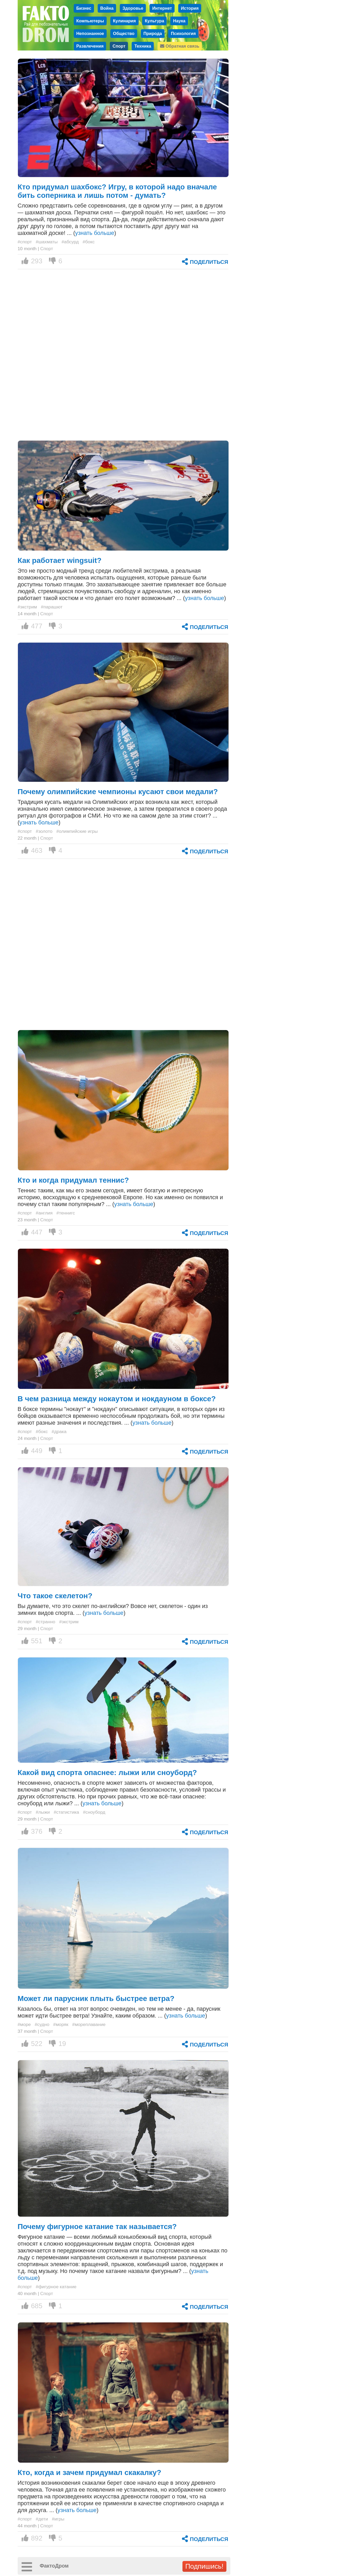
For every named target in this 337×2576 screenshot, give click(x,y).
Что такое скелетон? (55, 1596)
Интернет (162, 8)
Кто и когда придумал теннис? (73, 1180)
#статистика (66, 1812)
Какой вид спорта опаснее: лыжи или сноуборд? (107, 1772)
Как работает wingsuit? (60, 560)
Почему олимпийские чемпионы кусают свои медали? (118, 792)
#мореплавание (89, 2024)
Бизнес (83, 8)
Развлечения (90, 46)
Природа (152, 33)
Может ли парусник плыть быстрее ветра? (96, 1998)
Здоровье (132, 8)
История (190, 8)
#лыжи (43, 1812)
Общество (124, 33)
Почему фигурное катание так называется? (97, 2226)
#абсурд (70, 241)
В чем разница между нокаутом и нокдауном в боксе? (117, 1399)
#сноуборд (94, 1812)
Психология (183, 33)
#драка (59, 1431)
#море (24, 2024)
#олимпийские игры (77, 831)
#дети (42, 2519)
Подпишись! (204, 2566)
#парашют (51, 606)
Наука (179, 20)
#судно (42, 2024)
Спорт (118, 46)
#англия (44, 1213)
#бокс (89, 241)
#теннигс (65, 1213)
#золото (44, 831)
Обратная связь (179, 46)
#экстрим (27, 606)
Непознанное (90, 33)
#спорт (25, 241)
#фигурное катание (56, 2286)
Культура (154, 20)
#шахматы (47, 241)
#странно (45, 1621)
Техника (142, 46)
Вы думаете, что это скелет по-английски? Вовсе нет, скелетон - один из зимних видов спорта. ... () (113, 1609)
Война (106, 8)
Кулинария (124, 20)
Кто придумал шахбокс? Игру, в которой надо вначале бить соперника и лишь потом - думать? (117, 191)
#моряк (60, 2024)
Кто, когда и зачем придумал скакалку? (89, 2472)
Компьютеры (90, 20)
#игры (58, 2519)
